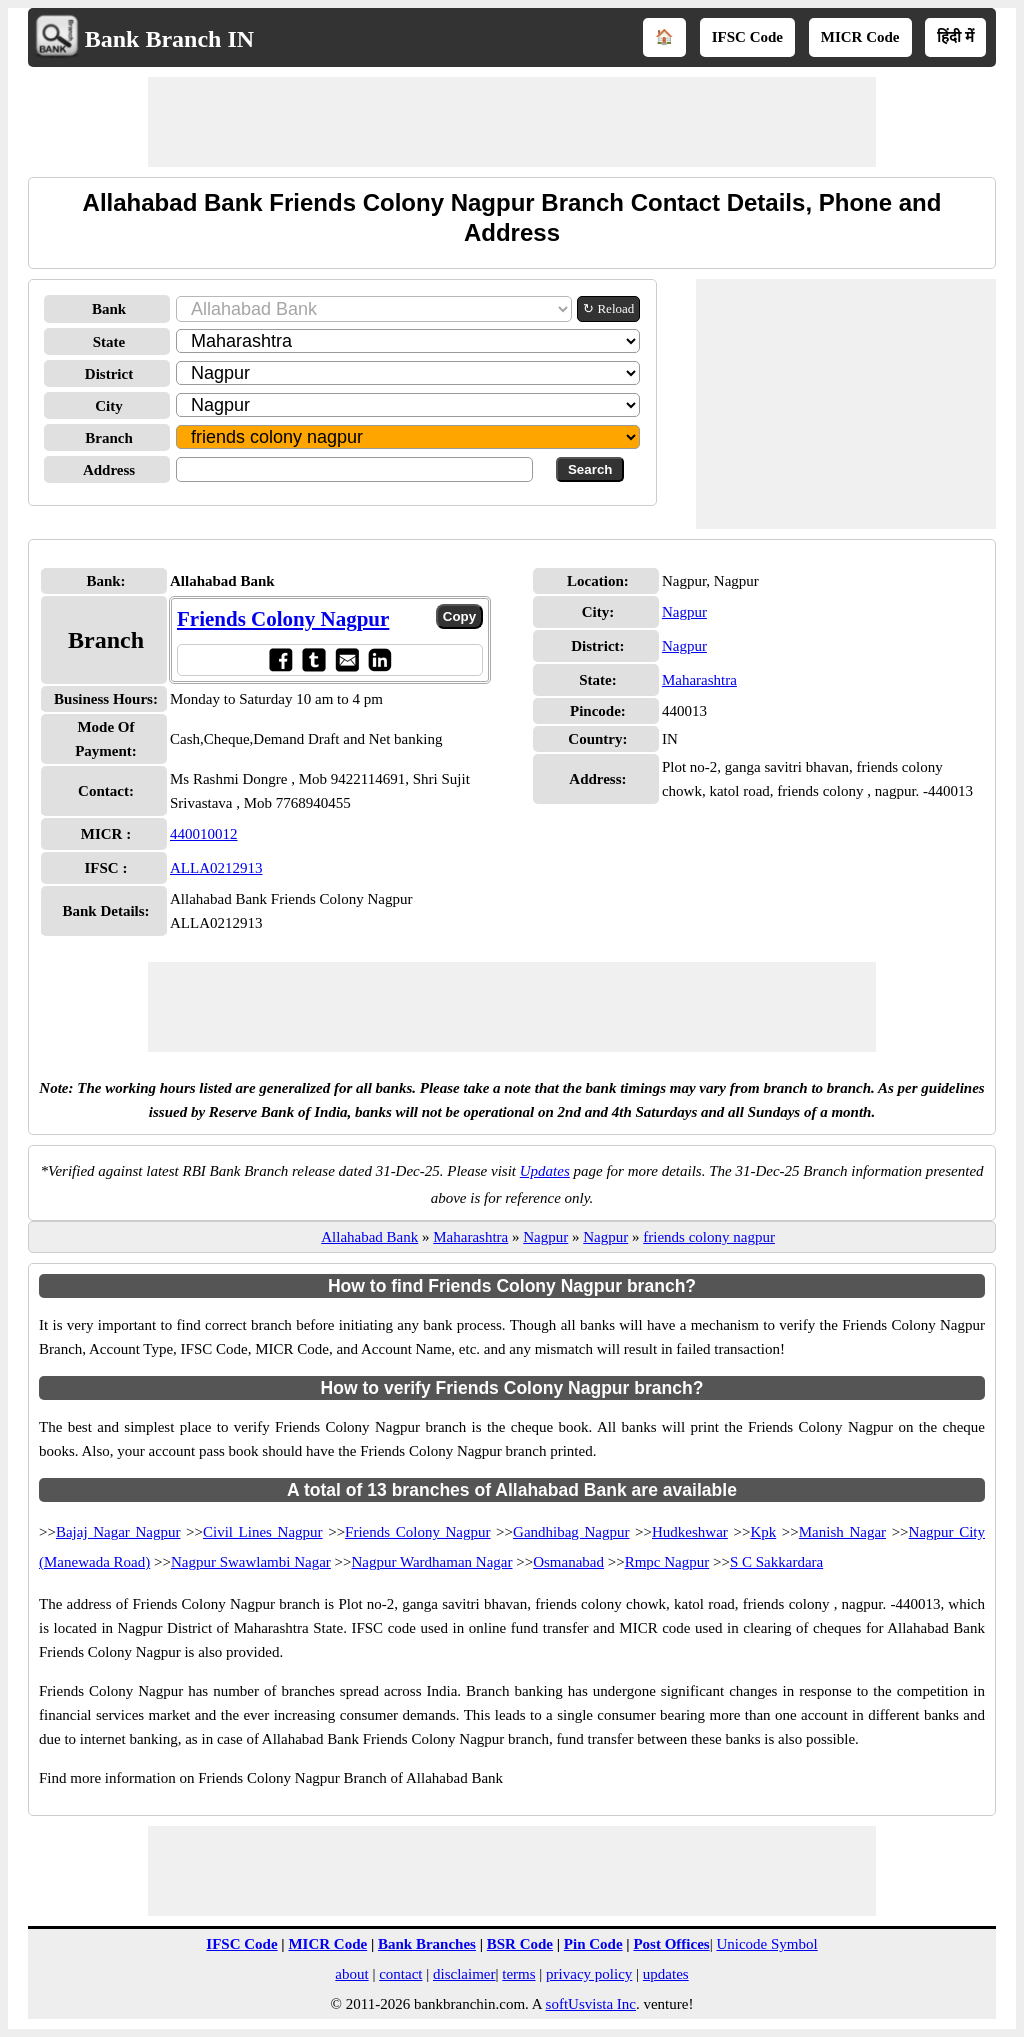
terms (518, 1974)
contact (400, 1974)
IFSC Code (747, 37)
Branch (109, 438)
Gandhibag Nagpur (571, 1532)
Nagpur (684, 612)
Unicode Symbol (766, 1944)
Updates (545, 1171)
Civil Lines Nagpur (263, 1532)
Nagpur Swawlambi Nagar (251, 1562)
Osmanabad (568, 1562)
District (109, 374)
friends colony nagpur (709, 1237)
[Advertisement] (512, 122)
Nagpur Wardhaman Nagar (432, 1562)
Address (109, 470)
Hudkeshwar (690, 1532)
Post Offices (671, 1944)
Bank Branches (427, 1944)
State (109, 342)
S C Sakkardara (776, 1562)
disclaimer (464, 1974)
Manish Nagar (842, 1532)
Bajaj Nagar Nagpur (118, 1532)
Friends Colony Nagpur (283, 619)
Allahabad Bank (369, 1237)
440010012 (204, 834)
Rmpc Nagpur (667, 1562)
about (351, 1974)
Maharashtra (699, 680)
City (109, 406)
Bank (109, 309)
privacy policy (589, 1974)
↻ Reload (608, 308)
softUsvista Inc (591, 2004)
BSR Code (520, 1944)
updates (666, 1974)
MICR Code (860, 37)
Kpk (763, 1532)
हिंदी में (955, 37)
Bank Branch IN (169, 39)
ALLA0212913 (216, 868)
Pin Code (593, 1944)
